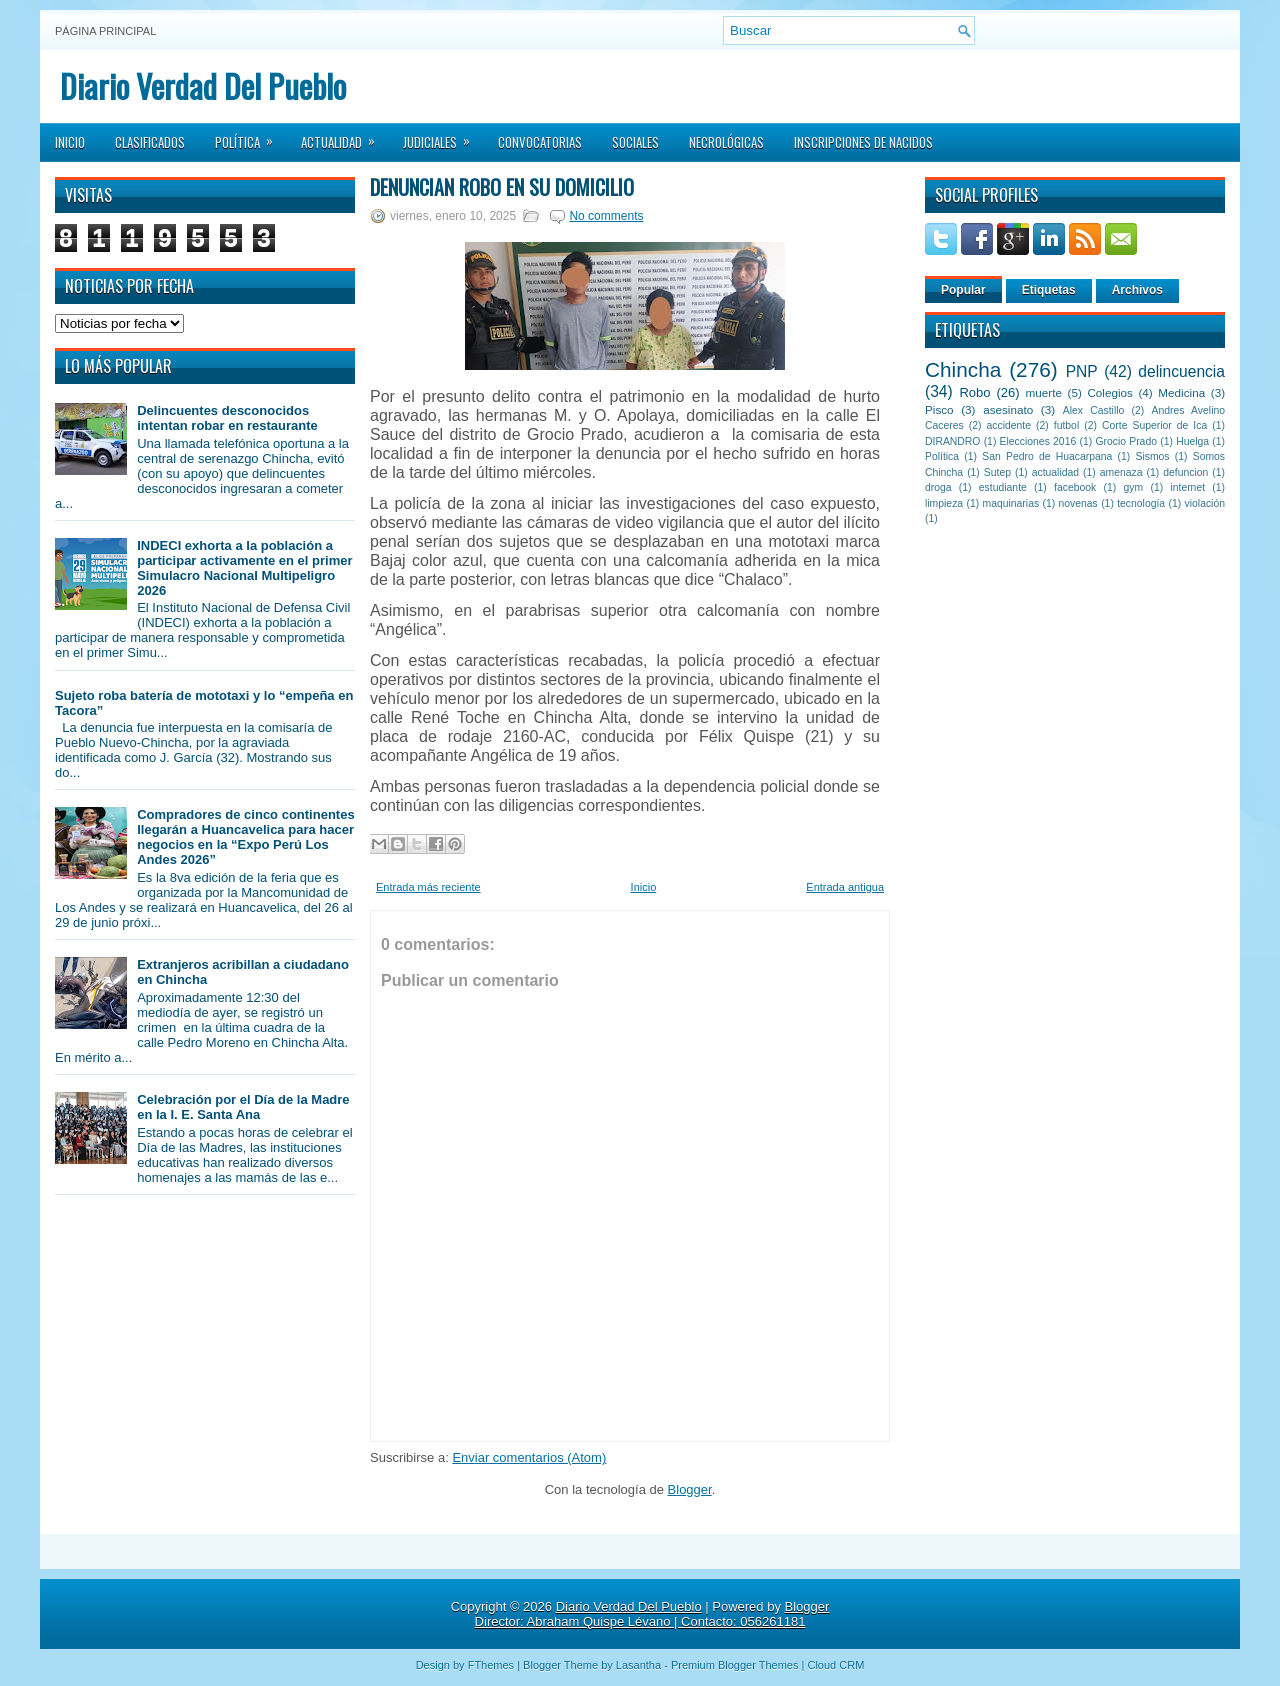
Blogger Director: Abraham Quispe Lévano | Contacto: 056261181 (652, 1614)
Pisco (939, 409)
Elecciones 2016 (1038, 441)
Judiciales (443, 136)
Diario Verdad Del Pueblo (203, 85)
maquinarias (1011, 503)
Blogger (690, 1489)
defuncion (1185, 472)
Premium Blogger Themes (735, 1665)
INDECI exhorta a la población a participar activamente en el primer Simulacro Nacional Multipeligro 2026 (244, 568)
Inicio (70, 142)
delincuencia (1181, 371)
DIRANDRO (952, 441)
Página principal (105, 31)
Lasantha (638, 1665)
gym (1134, 487)
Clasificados (150, 142)
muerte (1044, 392)
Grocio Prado (1126, 441)
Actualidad (344, 136)
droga (938, 487)
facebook (1075, 487)
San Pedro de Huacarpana (1047, 456)
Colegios (1109, 392)
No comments (606, 216)
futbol (1066, 425)
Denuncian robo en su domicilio (502, 187)
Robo (974, 392)
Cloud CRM (835, 1665)
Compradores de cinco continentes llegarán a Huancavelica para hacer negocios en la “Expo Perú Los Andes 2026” (245, 837)
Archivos (1137, 290)
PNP (1082, 371)
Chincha (963, 369)
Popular (963, 290)
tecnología (1141, 503)
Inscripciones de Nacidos (863, 142)
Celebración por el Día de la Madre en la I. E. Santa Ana (243, 1107)
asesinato (1008, 409)
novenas (1078, 503)
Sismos (1152, 456)
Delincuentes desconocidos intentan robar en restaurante (227, 418)
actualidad (1055, 472)
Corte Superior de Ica (1154, 425)
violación (1205, 503)
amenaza (1121, 472)
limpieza (944, 503)
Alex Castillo (1094, 410)
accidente (1009, 425)
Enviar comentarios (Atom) (529, 1457)
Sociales (635, 142)
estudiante (1003, 487)
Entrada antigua (845, 887)
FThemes (491, 1665)
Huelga (1192, 441)
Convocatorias (540, 142)
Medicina (1181, 392)
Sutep (997, 472)
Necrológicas (726, 142)
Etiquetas (1049, 290)
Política (250, 136)
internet (1187, 487)
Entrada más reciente (428, 887)
